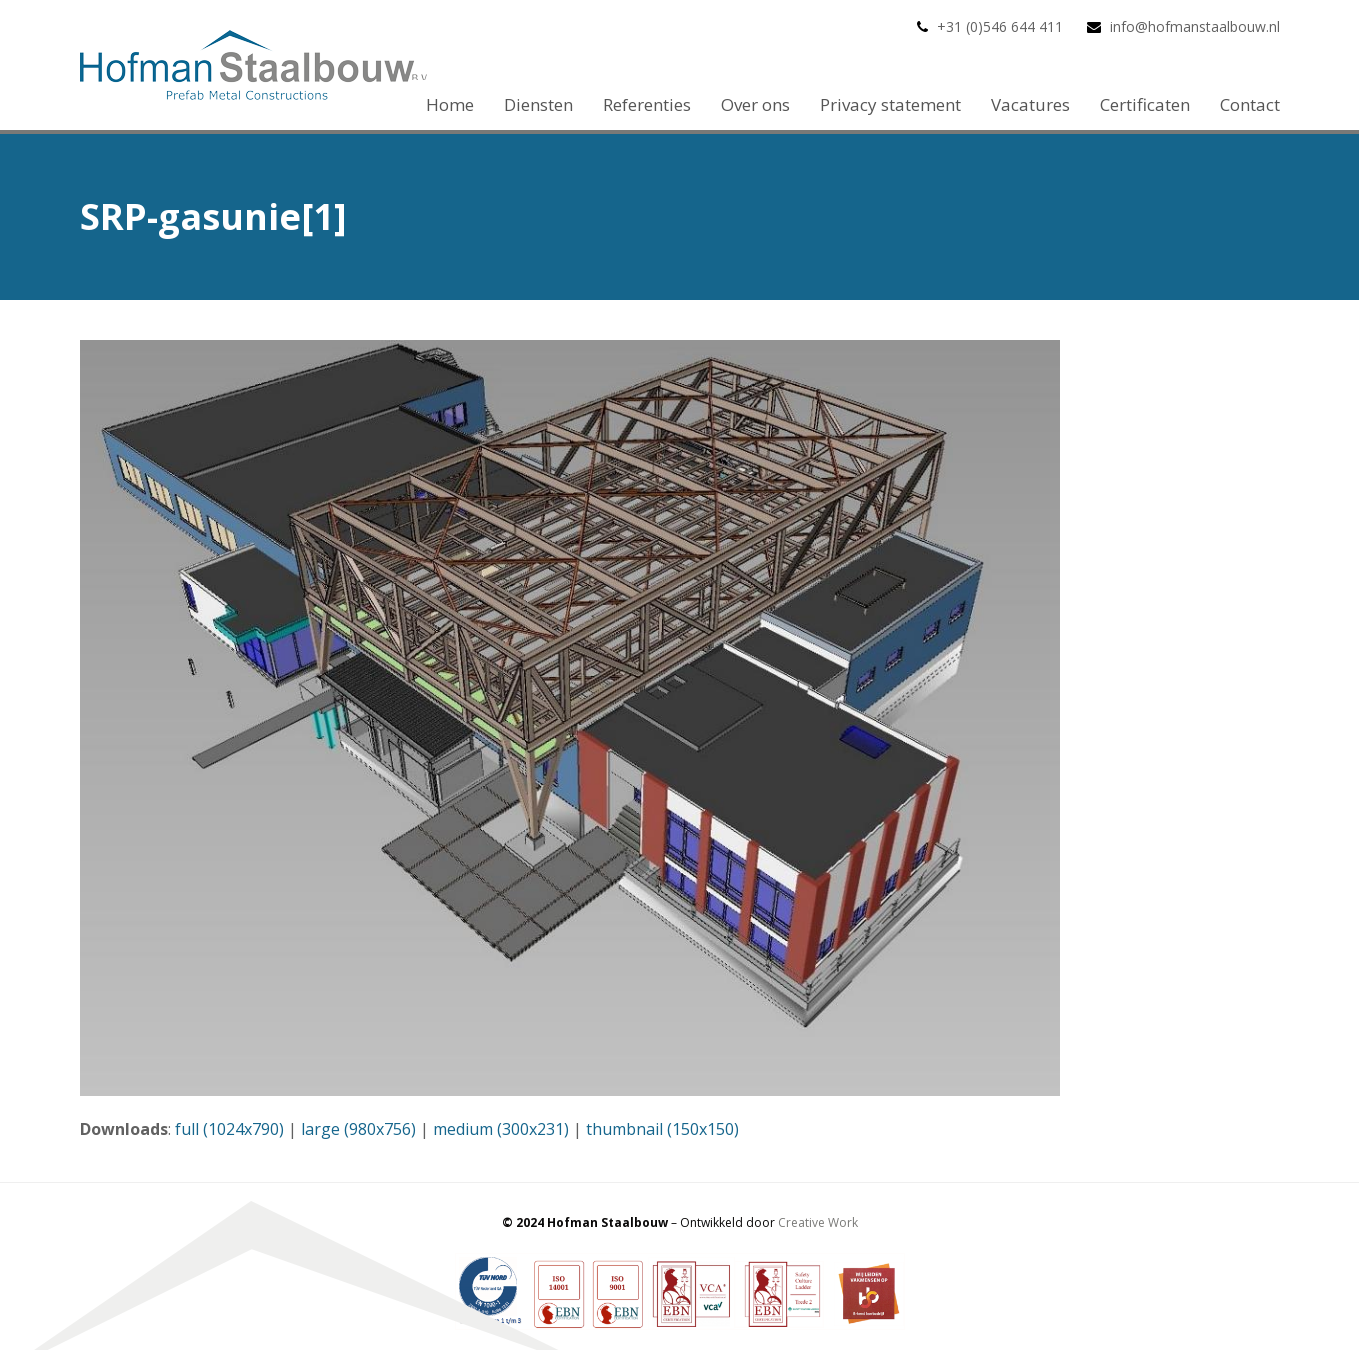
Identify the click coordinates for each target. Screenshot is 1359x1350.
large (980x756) (358, 1129)
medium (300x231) (501, 1129)
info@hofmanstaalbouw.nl (1195, 26)
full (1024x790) (229, 1129)
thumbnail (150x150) (662, 1129)
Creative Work (818, 1222)
